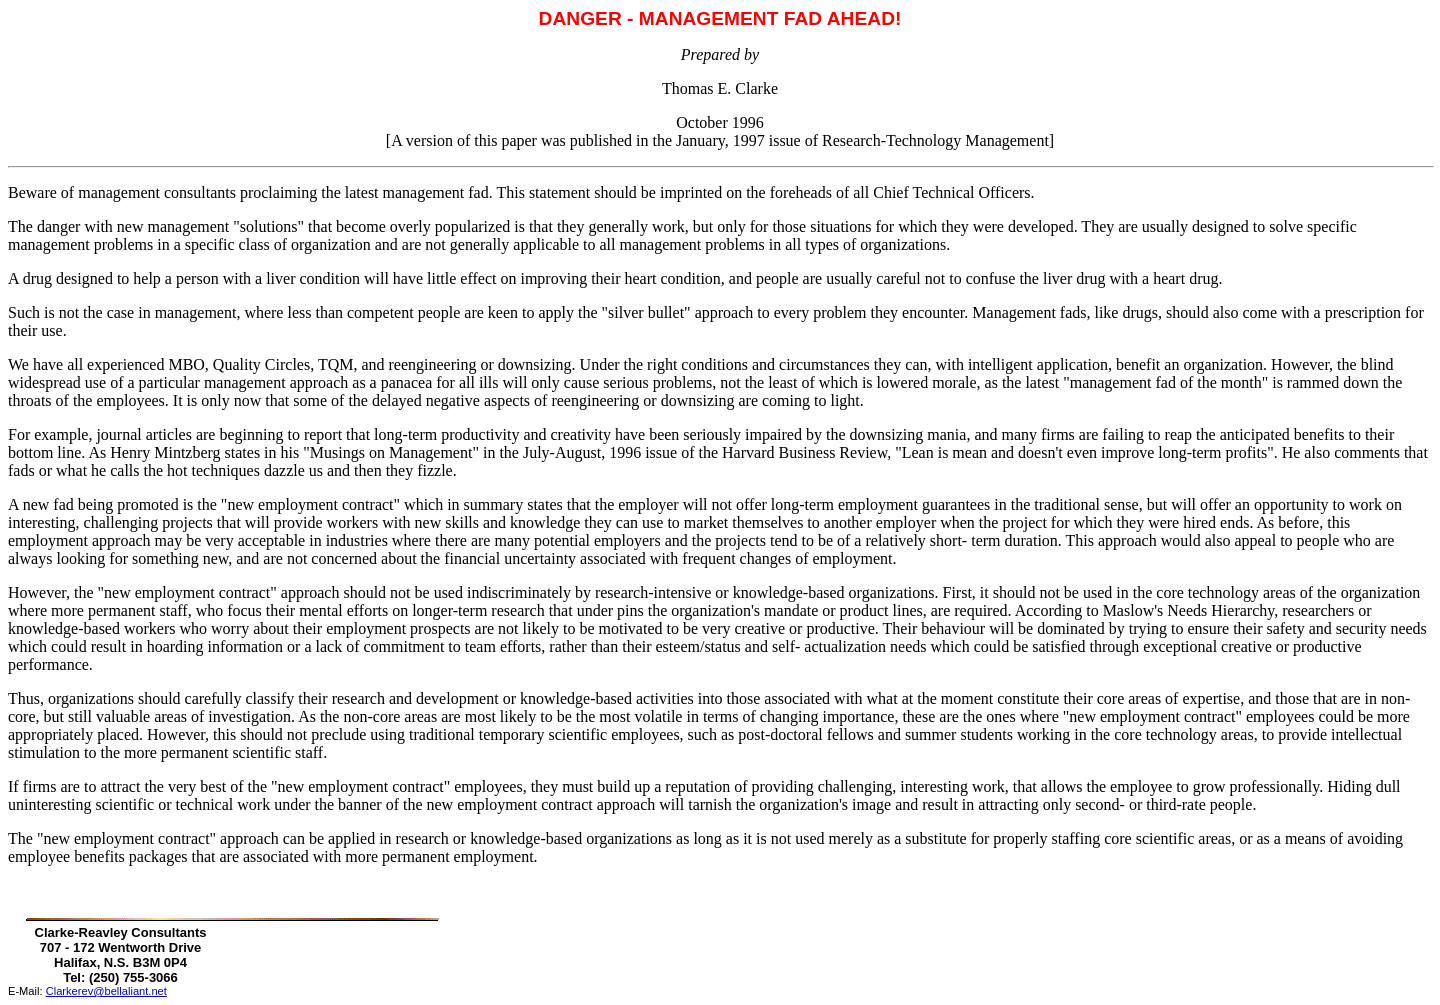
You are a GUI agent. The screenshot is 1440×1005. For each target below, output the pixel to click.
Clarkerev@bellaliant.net (106, 991)
